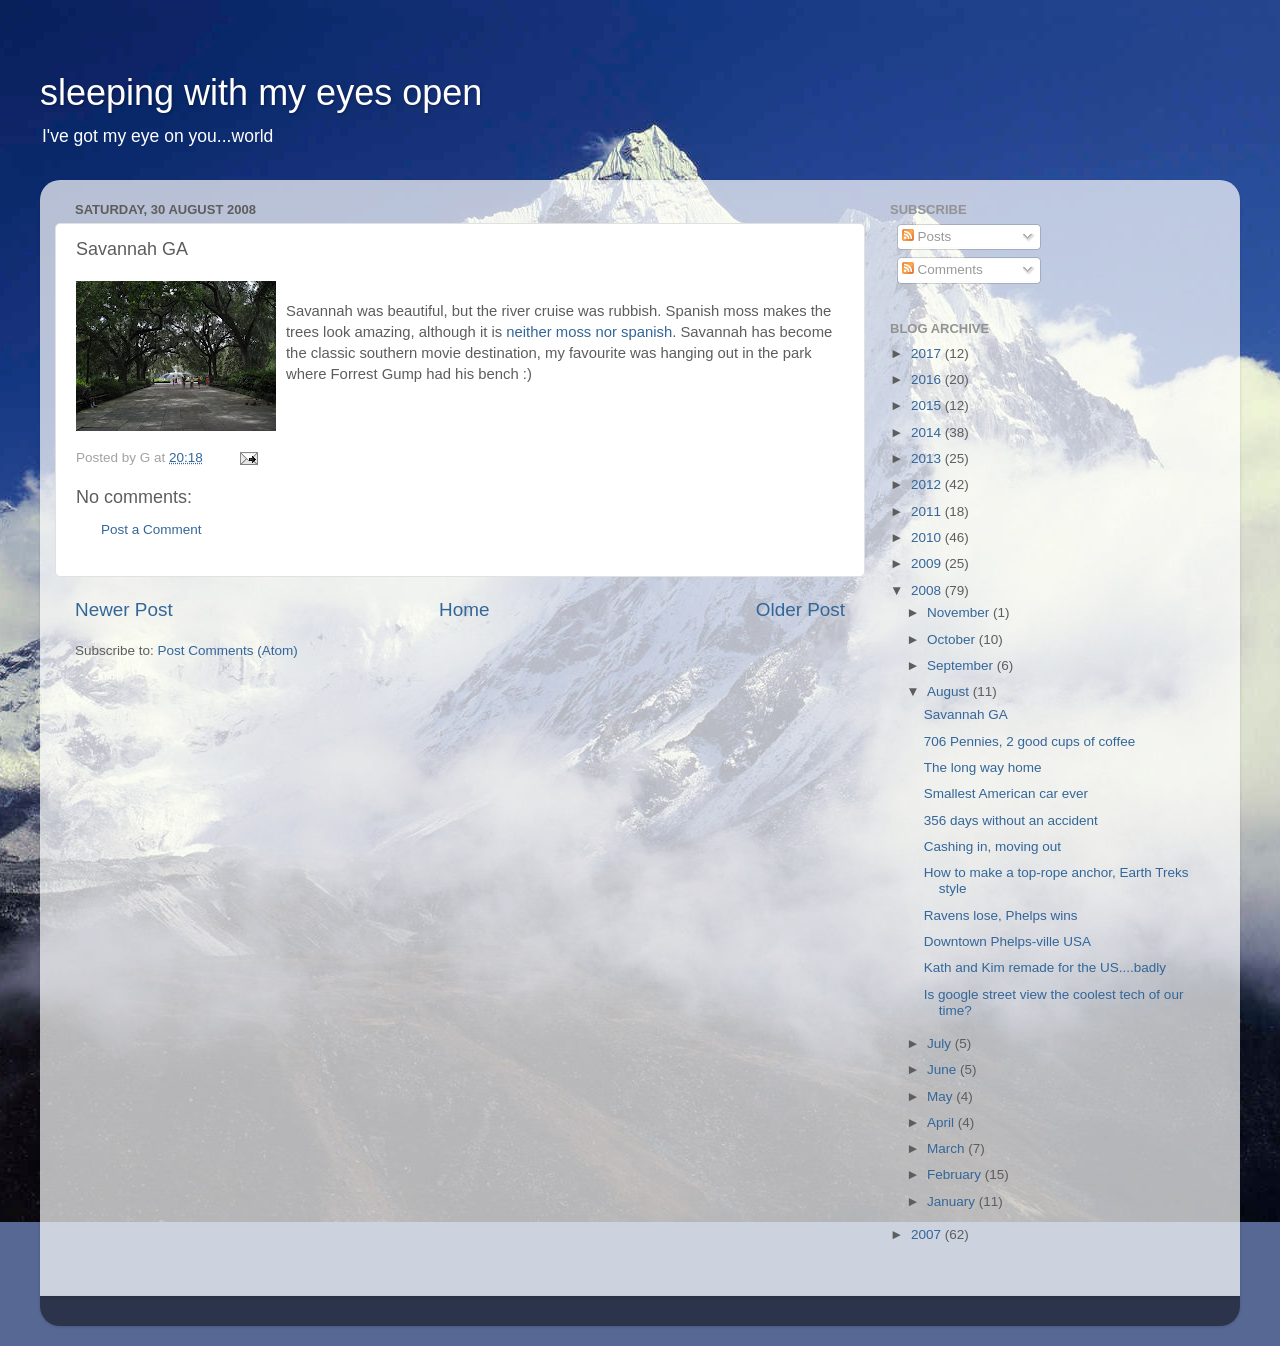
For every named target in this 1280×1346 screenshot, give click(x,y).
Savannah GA (966, 714)
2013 (928, 458)
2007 (928, 1234)
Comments (942, 269)
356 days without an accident (1011, 820)
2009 (928, 563)
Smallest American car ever (1006, 793)
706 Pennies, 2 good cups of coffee (1029, 741)
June (943, 1069)
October (953, 639)
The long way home (983, 767)
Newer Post (124, 609)
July (941, 1043)
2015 (928, 405)
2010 (928, 537)
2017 (928, 353)
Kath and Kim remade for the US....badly (1045, 967)
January (953, 1201)
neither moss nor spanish (589, 332)
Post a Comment (151, 529)
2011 (928, 511)
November (960, 612)
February (956, 1174)
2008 (928, 590)
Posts (927, 236)
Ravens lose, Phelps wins (1001, 915)
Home (464, 609)
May (941, 1096)
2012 (928, 484)
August (950, 691)
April (942, 1122)
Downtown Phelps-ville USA (1007, 941)
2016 (928, 379)
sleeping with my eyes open (261, 92)
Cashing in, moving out (992, 846)
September (962, 665)
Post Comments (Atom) (228, 650)
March (947, 1148)
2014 (928, 432)
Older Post (800, 609)
